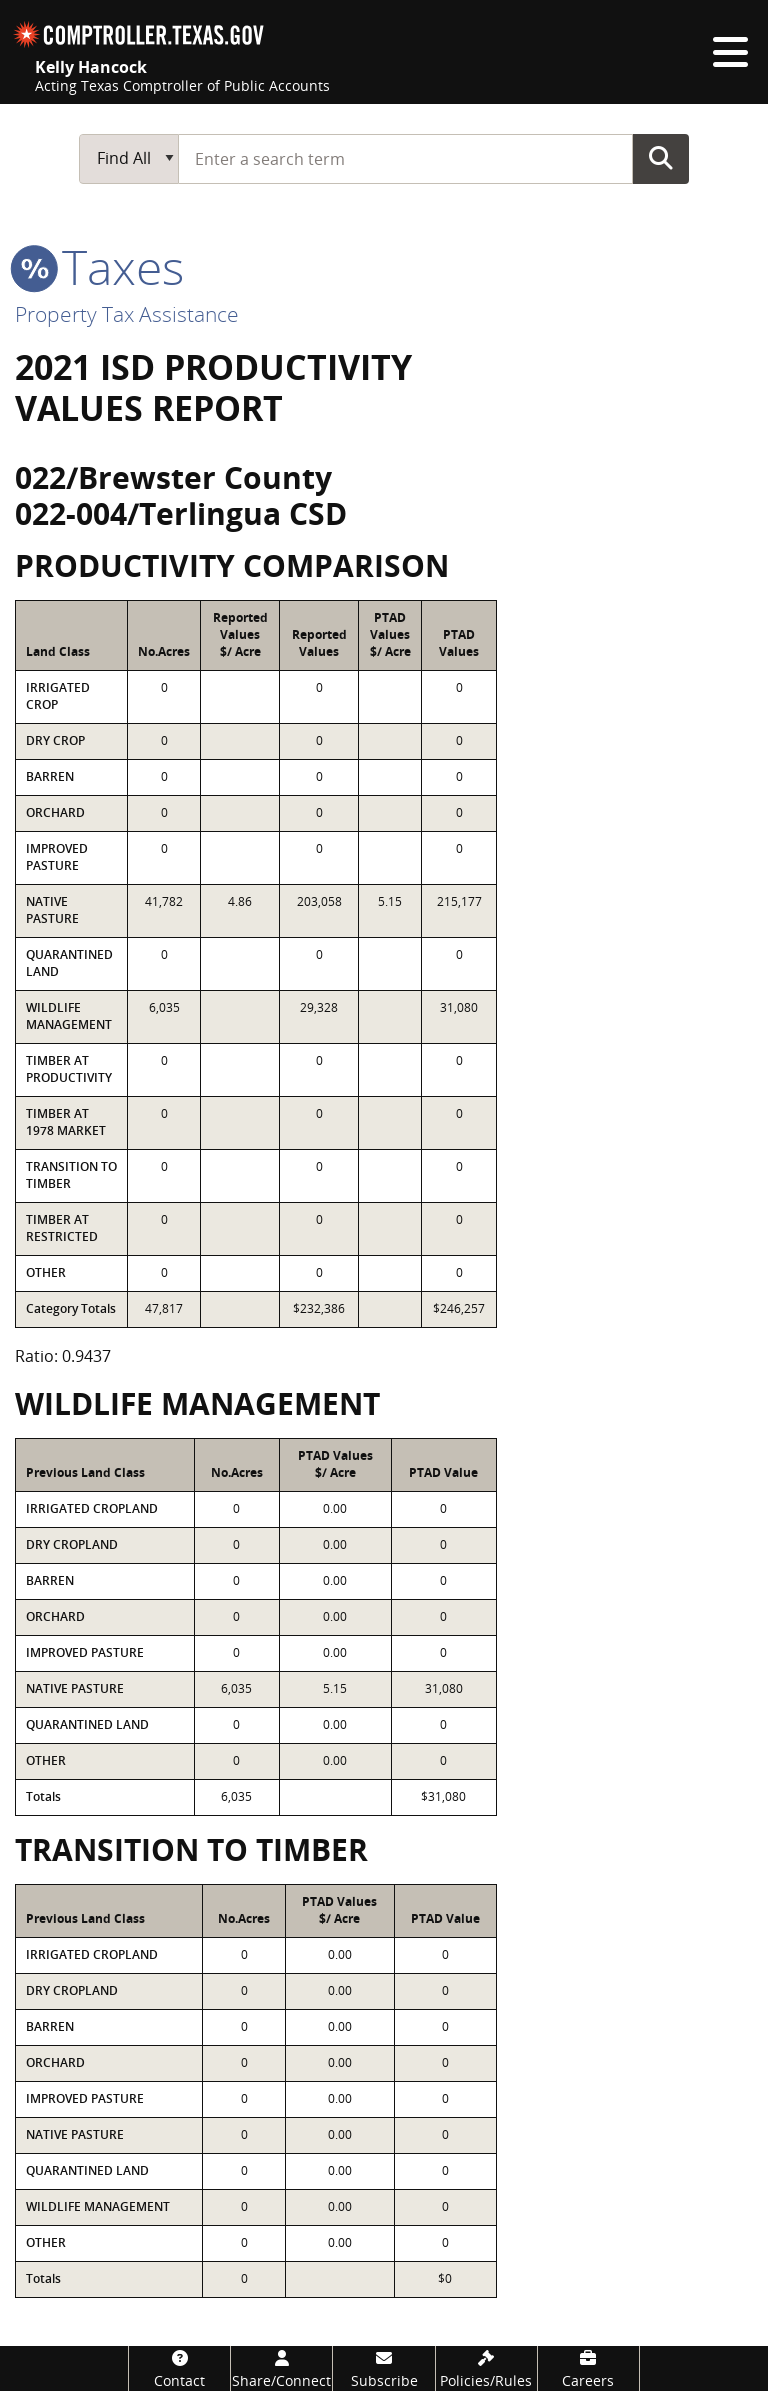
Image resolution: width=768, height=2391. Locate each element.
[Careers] (588, 2368)
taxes (99, 266)
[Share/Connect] (281, 2368)
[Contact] (179, 2368)
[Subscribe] (383, 2368)
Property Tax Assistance (127, 314)
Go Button (661, 158)
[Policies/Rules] (486, 2368)
